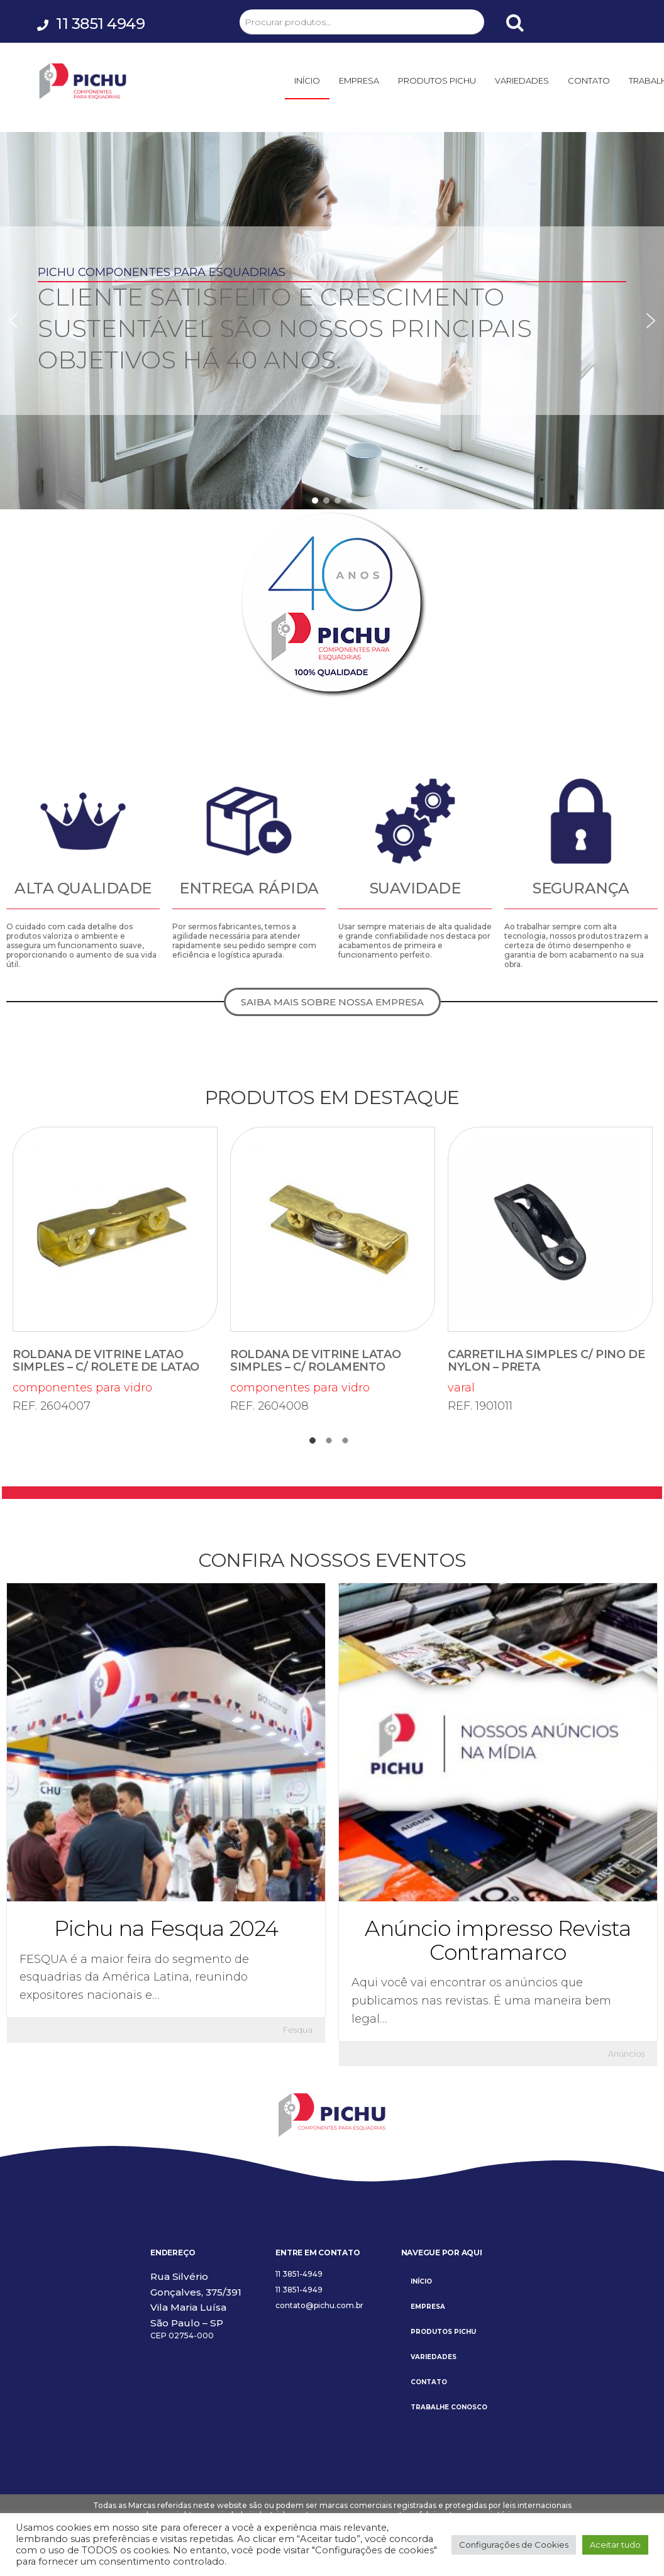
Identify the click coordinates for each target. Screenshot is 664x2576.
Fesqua (298, 2030)
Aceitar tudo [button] (615, 2545)
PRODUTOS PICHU (437, 80)
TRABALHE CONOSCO (449, 2407)
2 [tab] (332, 1443)
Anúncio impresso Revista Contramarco (498, 1940)
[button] (13, 321)
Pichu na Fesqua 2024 (166, 1928)
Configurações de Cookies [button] (513, 2545)
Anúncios (626, 2053)
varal (550, 1261)
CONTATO (589, 80)
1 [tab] (315, 1443)
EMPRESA (359, 80)
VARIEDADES (522, 80)
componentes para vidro (115, 1261)
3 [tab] (348, 1443)
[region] (332, 320)
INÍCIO (307, 80)
